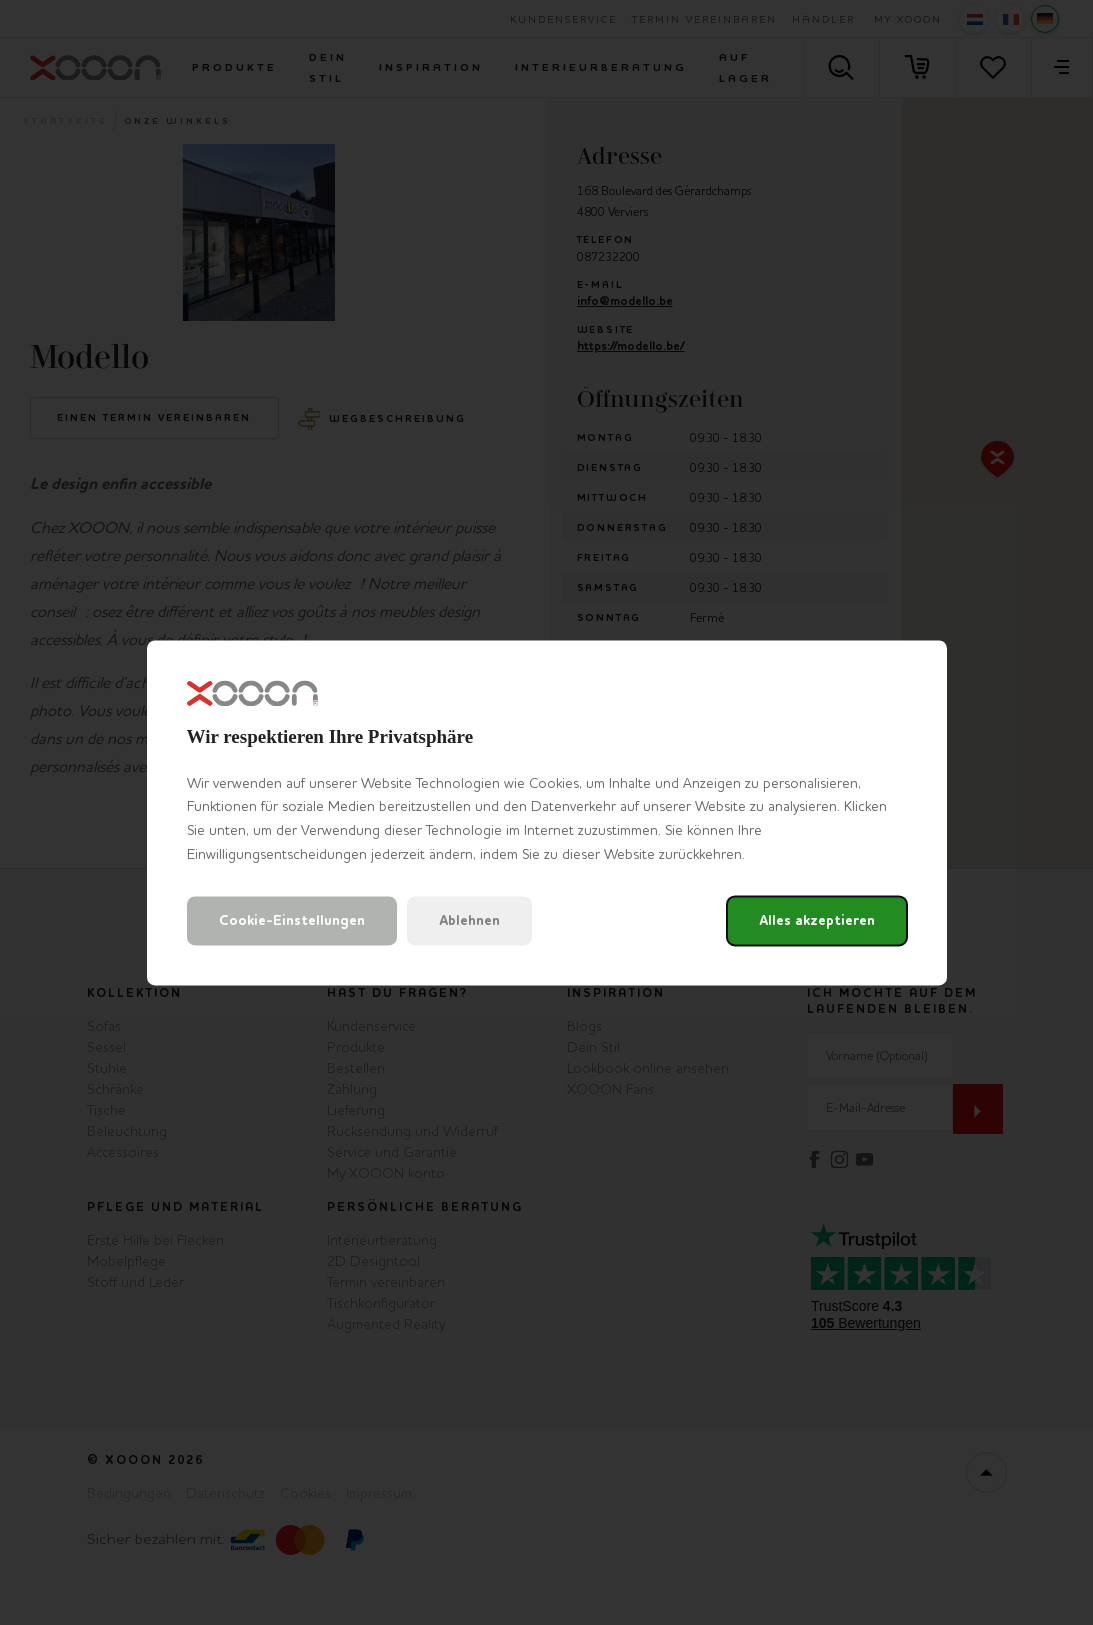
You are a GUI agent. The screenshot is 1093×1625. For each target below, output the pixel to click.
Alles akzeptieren (817, 920)
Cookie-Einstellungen (292, 920)
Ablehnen (469, 920)
